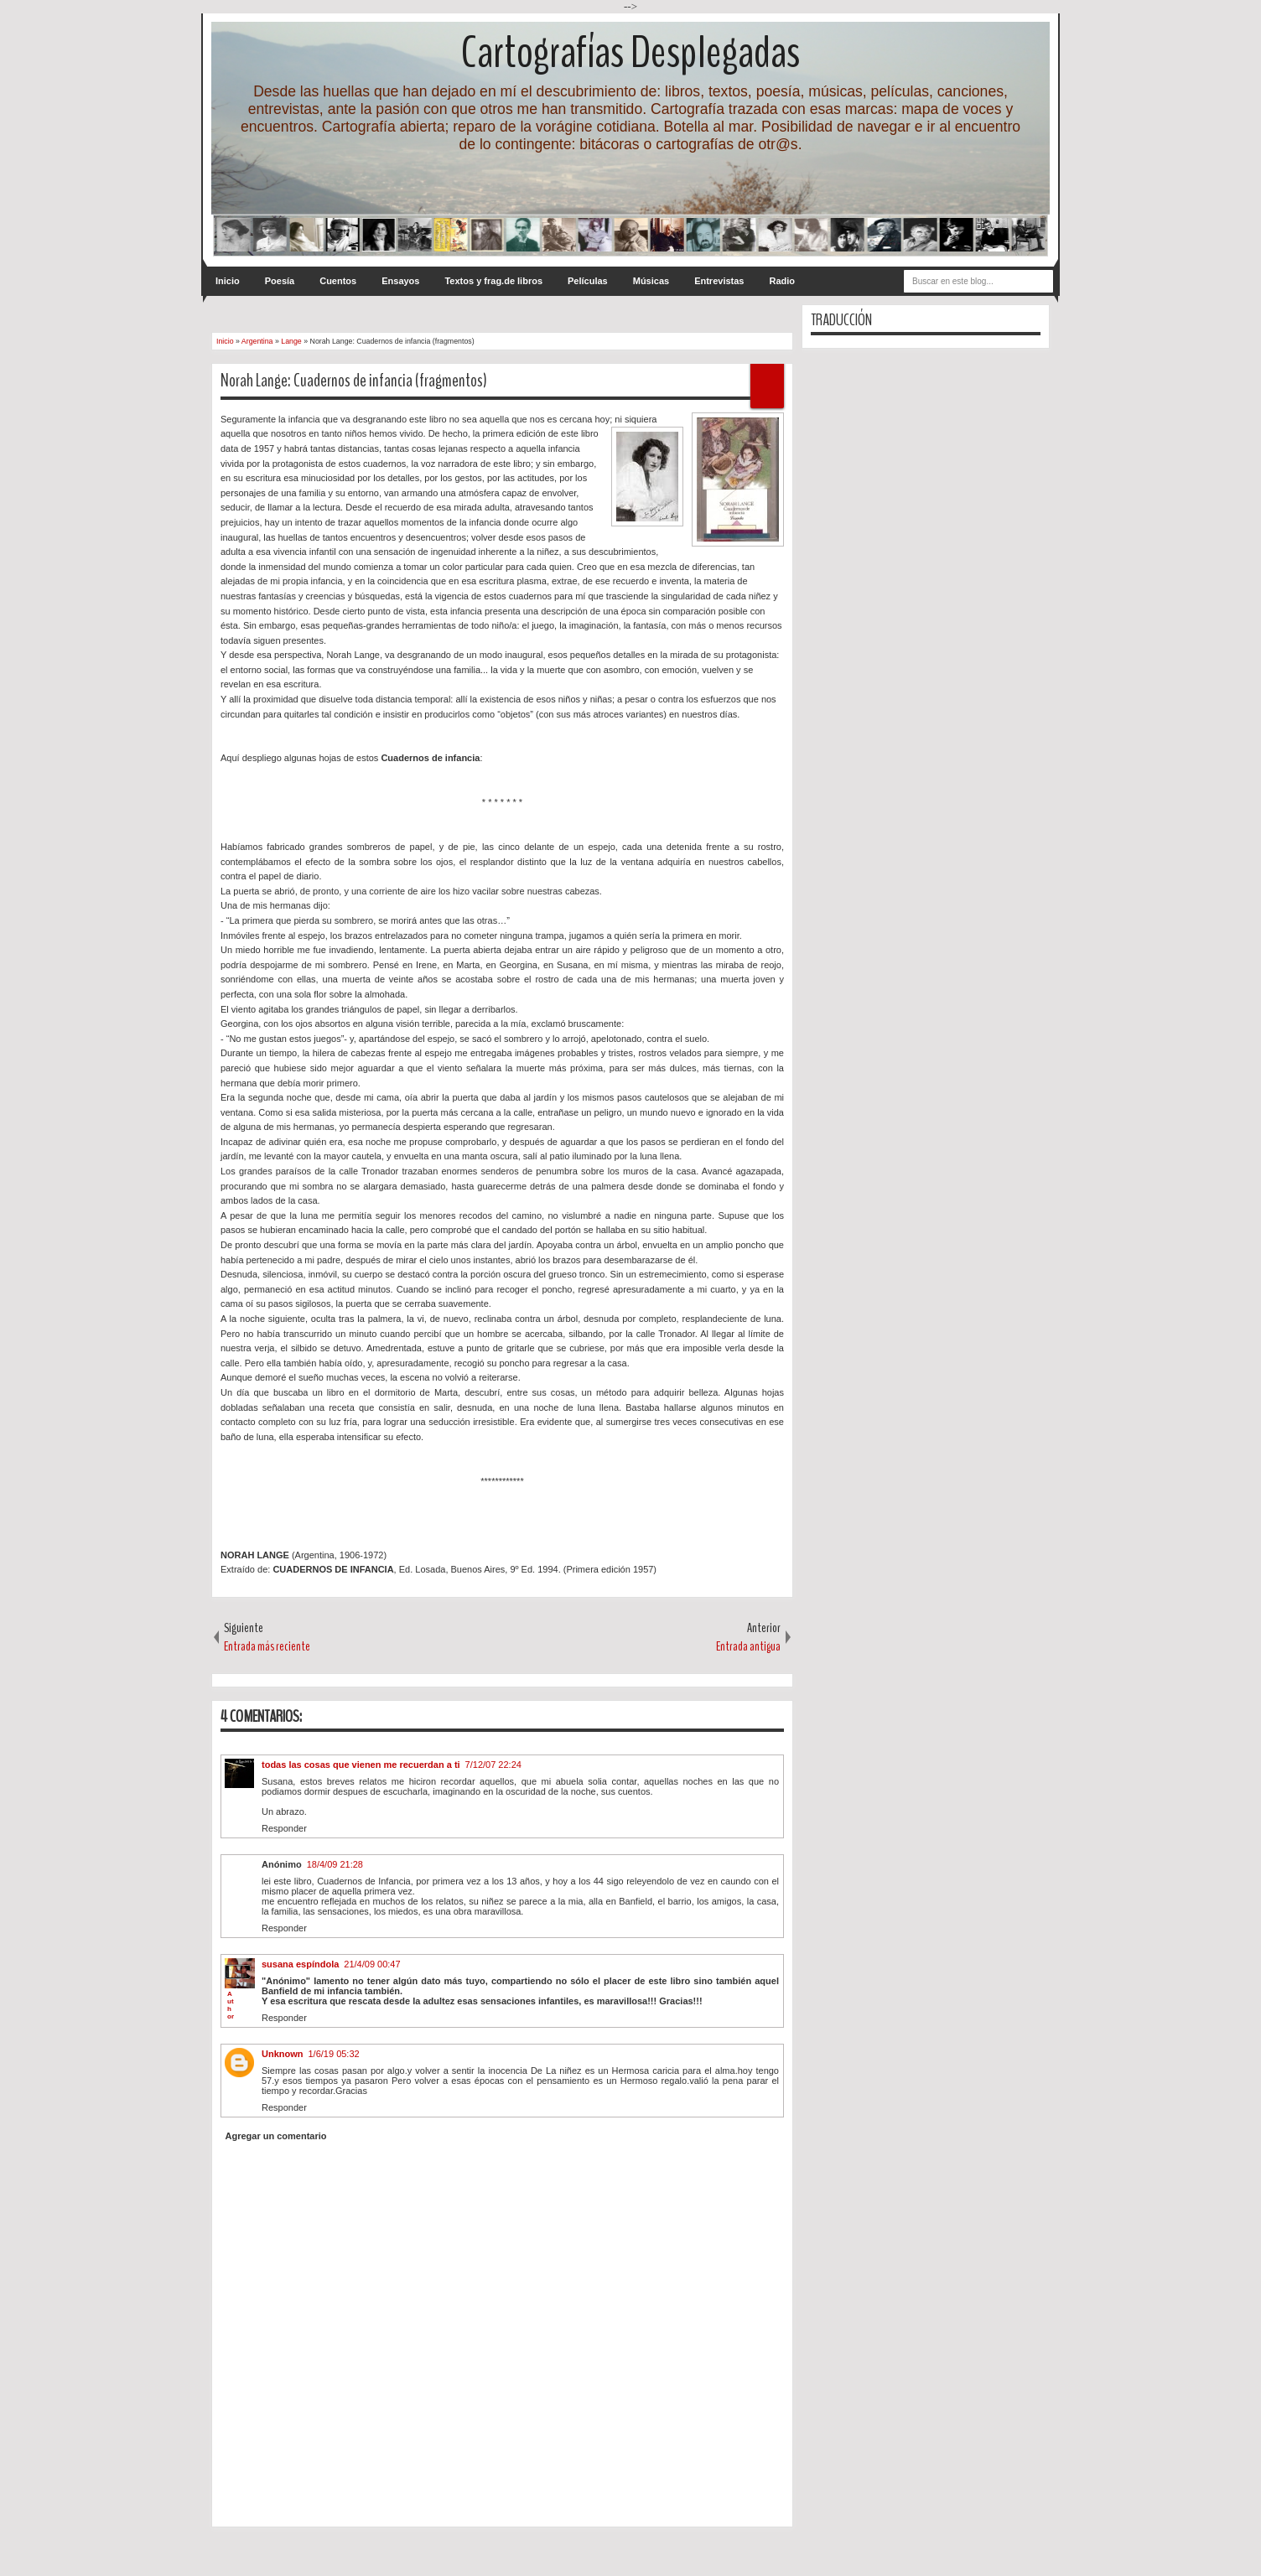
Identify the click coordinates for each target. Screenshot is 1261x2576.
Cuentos (337, 281)
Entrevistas (719, 281)
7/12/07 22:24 (493, 1765)
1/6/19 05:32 (334, 2054)
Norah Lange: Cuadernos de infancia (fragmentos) (354, 380)
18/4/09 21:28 (335, 1864)
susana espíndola (300, 1964)
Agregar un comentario (276, 2136)
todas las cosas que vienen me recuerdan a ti (361, 1765)
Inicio (227, 281)
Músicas (651, 281)
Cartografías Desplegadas (630, 52)
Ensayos (400, 281)
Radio (782, 281)
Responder (284, 1828)
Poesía (279, 281)
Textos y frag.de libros (493, 281)
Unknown (283, 2054)
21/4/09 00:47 (372, 1964)
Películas (588, 281)
